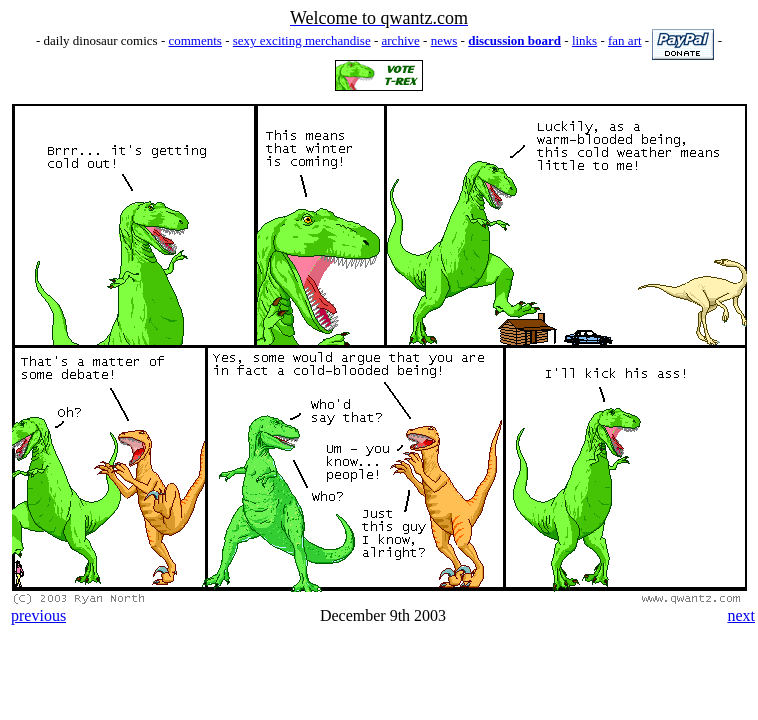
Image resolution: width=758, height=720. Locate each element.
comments (194, 40)
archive (401, 40)
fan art (625, 40)
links (584, 40)
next (741, 615)
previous (38, 615)
